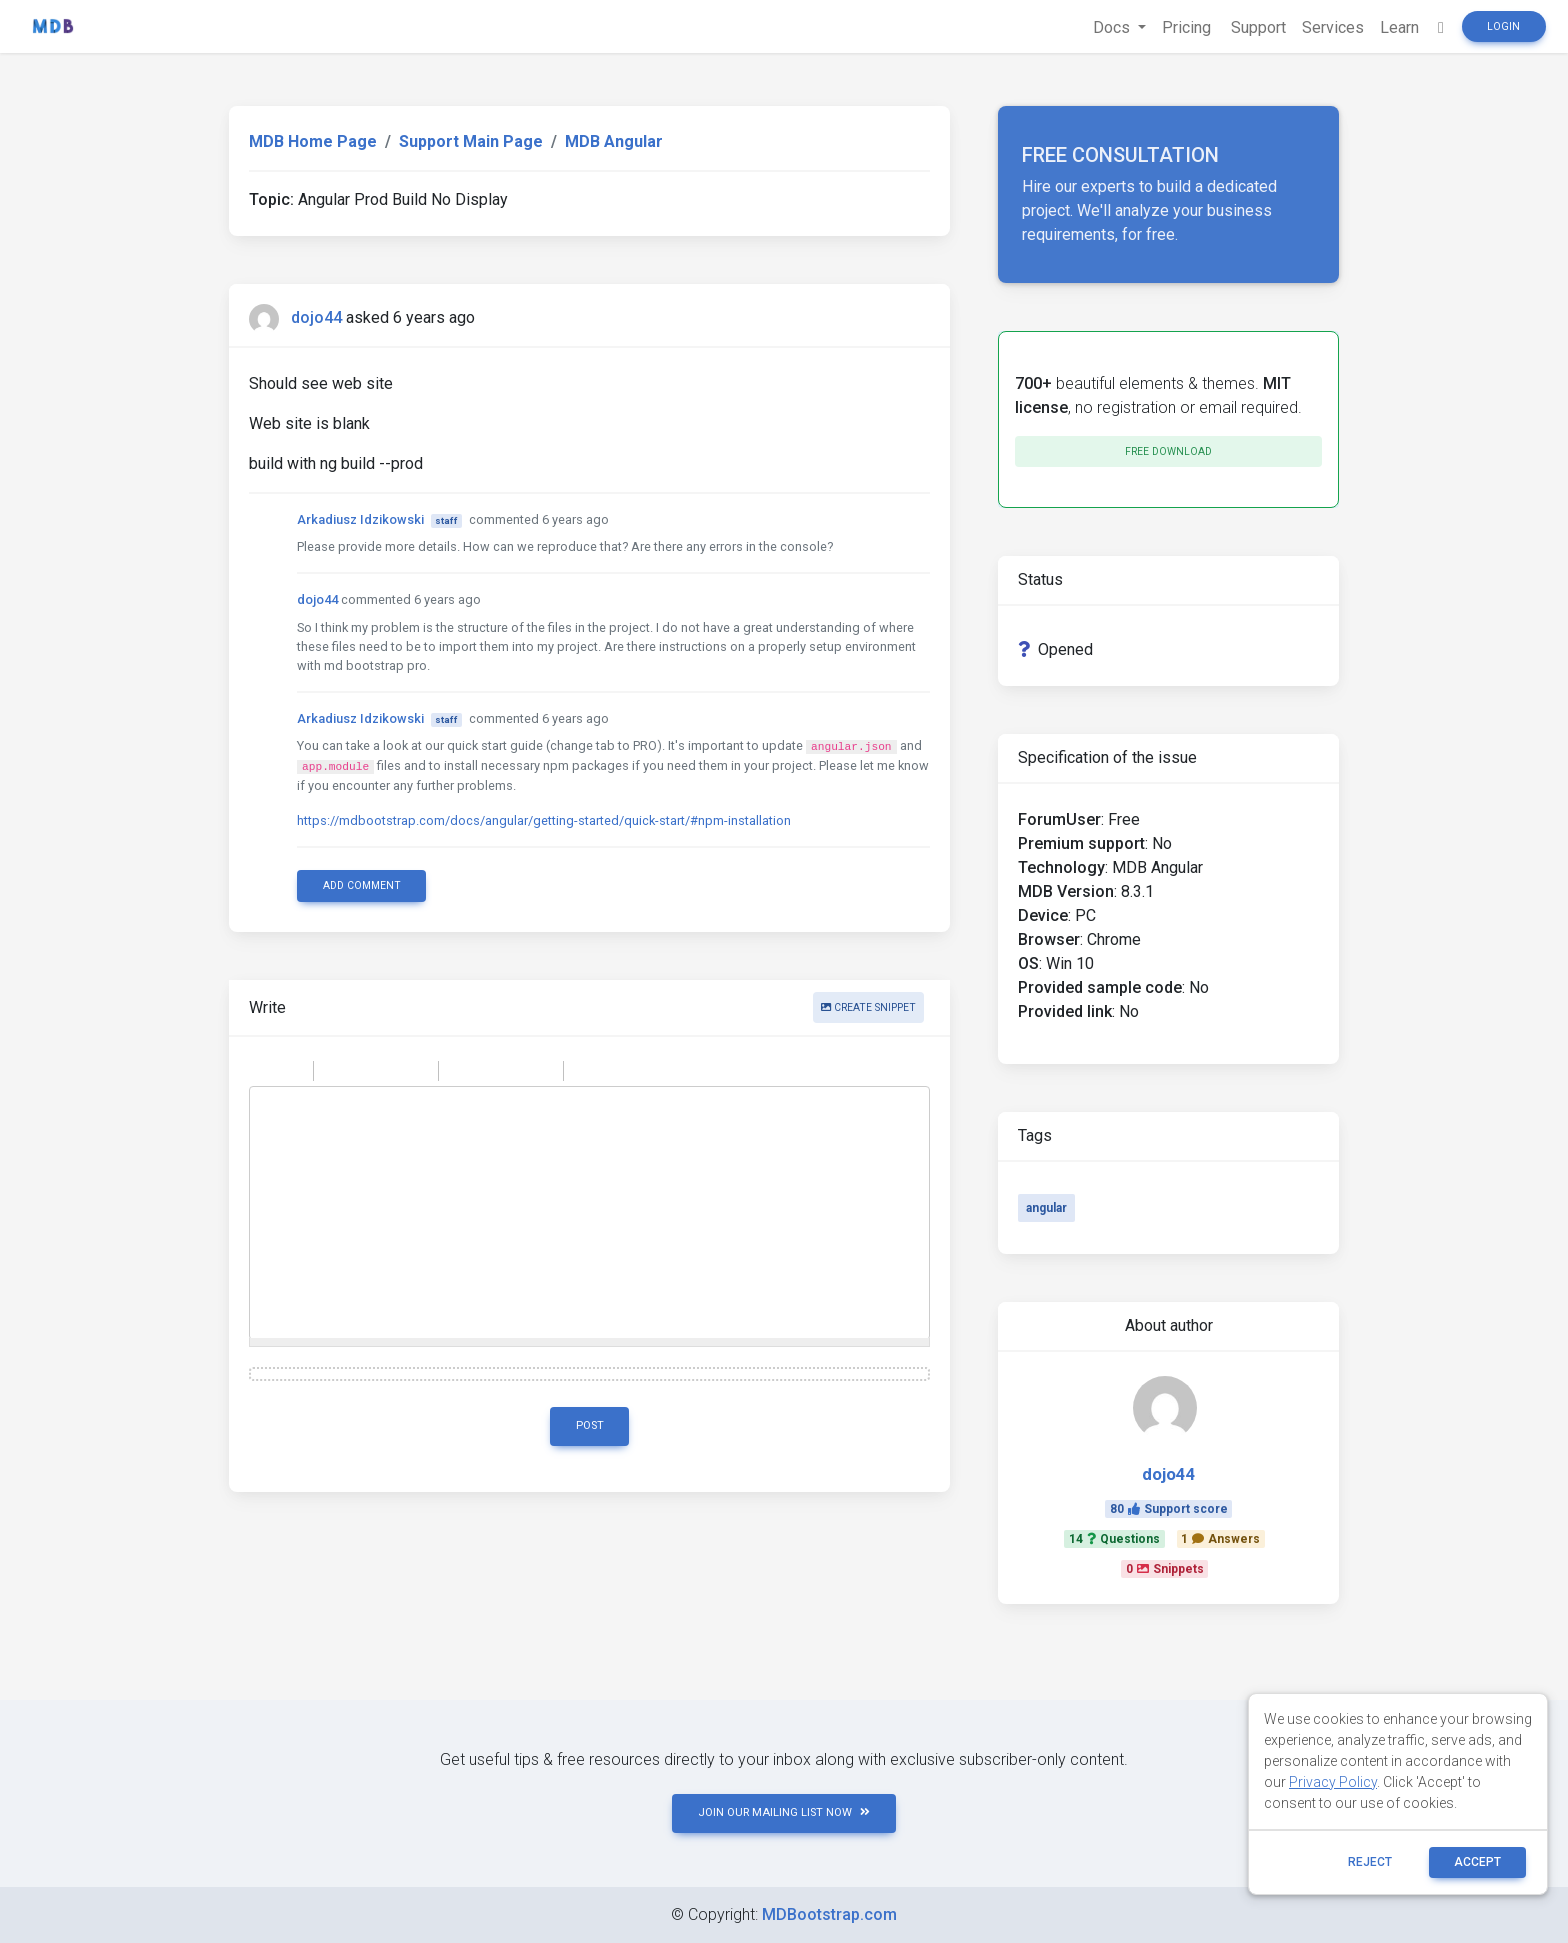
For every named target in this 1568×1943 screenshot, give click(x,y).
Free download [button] (1168, 451)
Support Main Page (471, 141)
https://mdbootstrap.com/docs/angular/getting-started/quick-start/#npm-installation (544, 820)
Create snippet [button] (868, 1007)
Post (590, 1425)
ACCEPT (1477, 1862)
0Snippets (1165, 1569)
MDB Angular (614, 141)
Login (1503, 26)
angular (1046, 1208)
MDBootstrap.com (829, 1914)
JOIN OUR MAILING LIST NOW (784, 1812)
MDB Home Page (313, 141)
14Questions (1114, 1539)
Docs (1113, 27)
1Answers (1220, 1539)
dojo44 (316, 317)
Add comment (362, 885)
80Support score (1169, 1509)
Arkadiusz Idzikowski (360, 519)
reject (1370, 1862)
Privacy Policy (1333, 1782)
